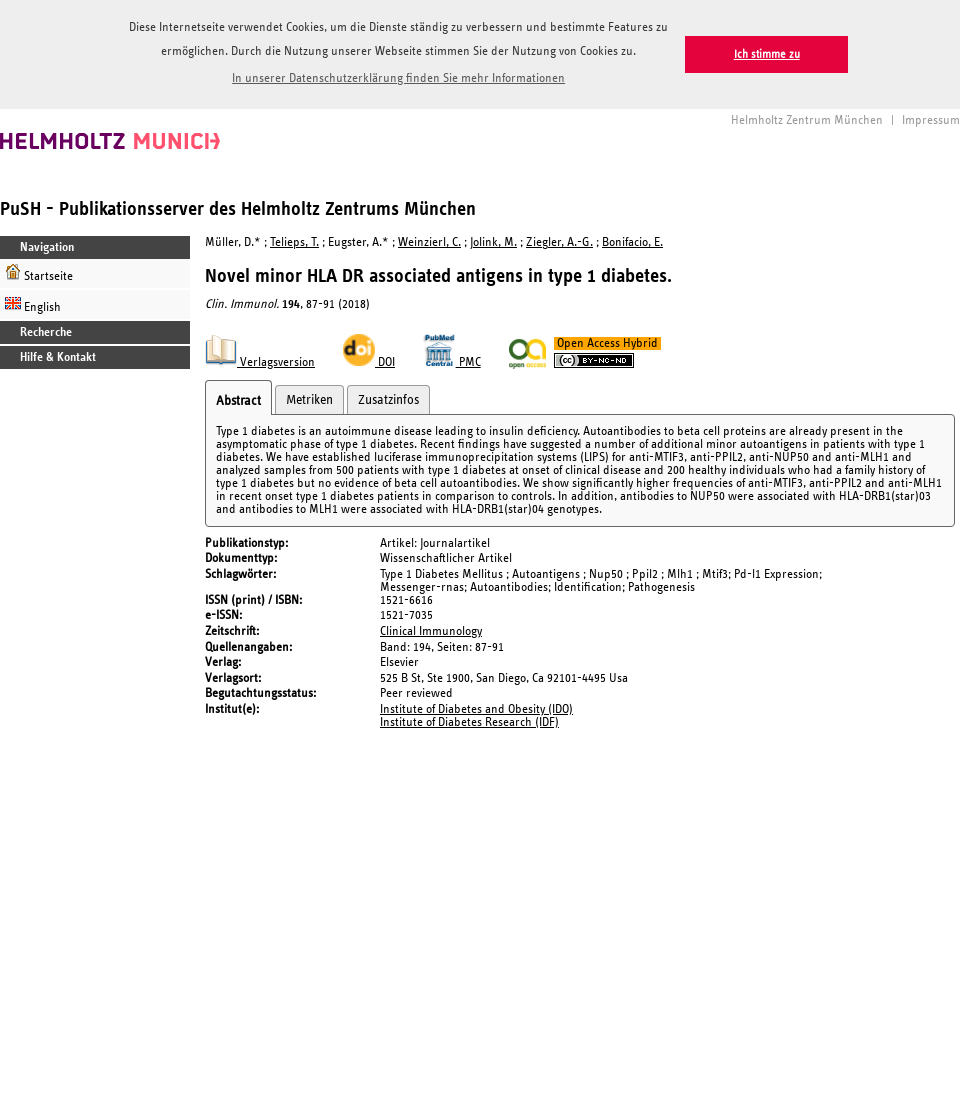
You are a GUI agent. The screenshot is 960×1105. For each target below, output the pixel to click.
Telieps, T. (294, 242)
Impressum (931, 120)
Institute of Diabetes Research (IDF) (469, 722)
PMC (452, 362)
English (33, 304)
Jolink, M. (493, 242)
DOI (369, 362)
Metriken (309, 400)
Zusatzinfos (388, 400)
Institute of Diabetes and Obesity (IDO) (476, 709)
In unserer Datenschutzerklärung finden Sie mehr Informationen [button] (398, 78)
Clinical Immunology (431, 631)
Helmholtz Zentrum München (807, 120)
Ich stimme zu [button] (767, 54)
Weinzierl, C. (429, 242)
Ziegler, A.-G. (559, 242)
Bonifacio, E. (632, 242)
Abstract (238, 401)
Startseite (39, 273)
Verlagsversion (260, 362)
